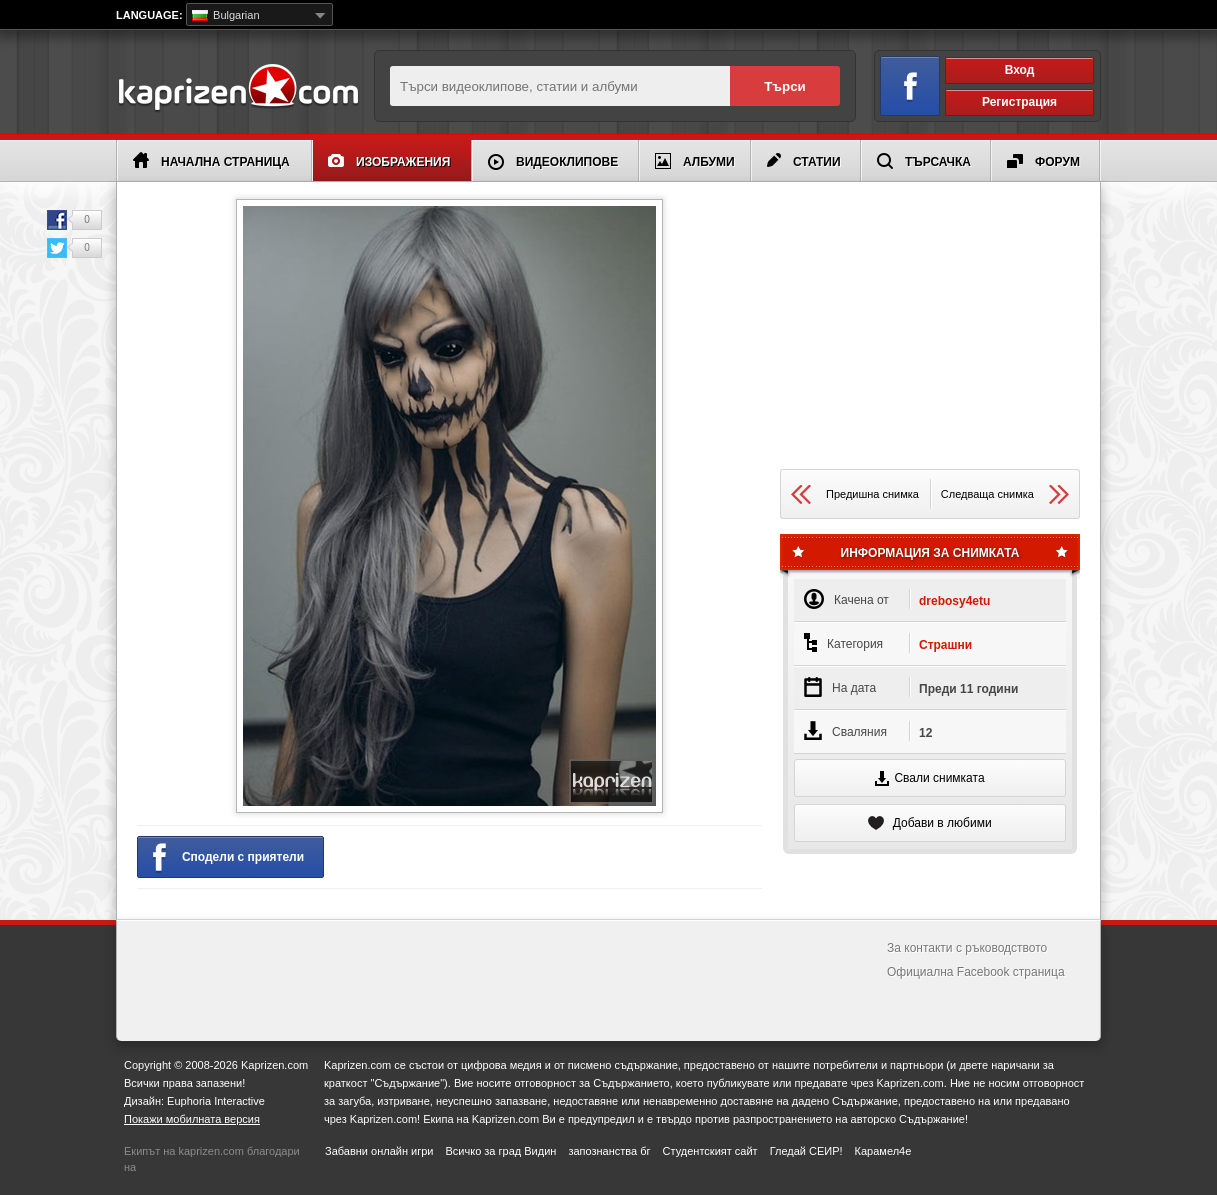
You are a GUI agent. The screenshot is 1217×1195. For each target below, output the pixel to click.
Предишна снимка (855, 494)
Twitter (57, 248)
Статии (804, 161)
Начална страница (211, 160)
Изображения (389, 161)
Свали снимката (929, 778)
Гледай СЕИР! (806, 1151)
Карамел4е (883, 1151)
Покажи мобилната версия (192, 1119)
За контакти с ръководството (967, 948)
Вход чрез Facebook (898, 82)
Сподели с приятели (228, 858)
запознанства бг (609, 1151)
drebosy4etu (954, 601)
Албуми (695, 161)
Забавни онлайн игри (379, 1151)
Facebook (57, 220)
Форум (1043, 161)
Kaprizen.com (237, 88)
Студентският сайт (710, 1151)
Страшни (945, 645)
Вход (1020, 70)
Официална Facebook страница (976, 972)
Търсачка (924, 161)
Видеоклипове (553, 162)
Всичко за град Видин (500, 1151)
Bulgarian (226, 15)
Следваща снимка (1005, 494)
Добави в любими (929, 823)
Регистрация (1019, 102)
